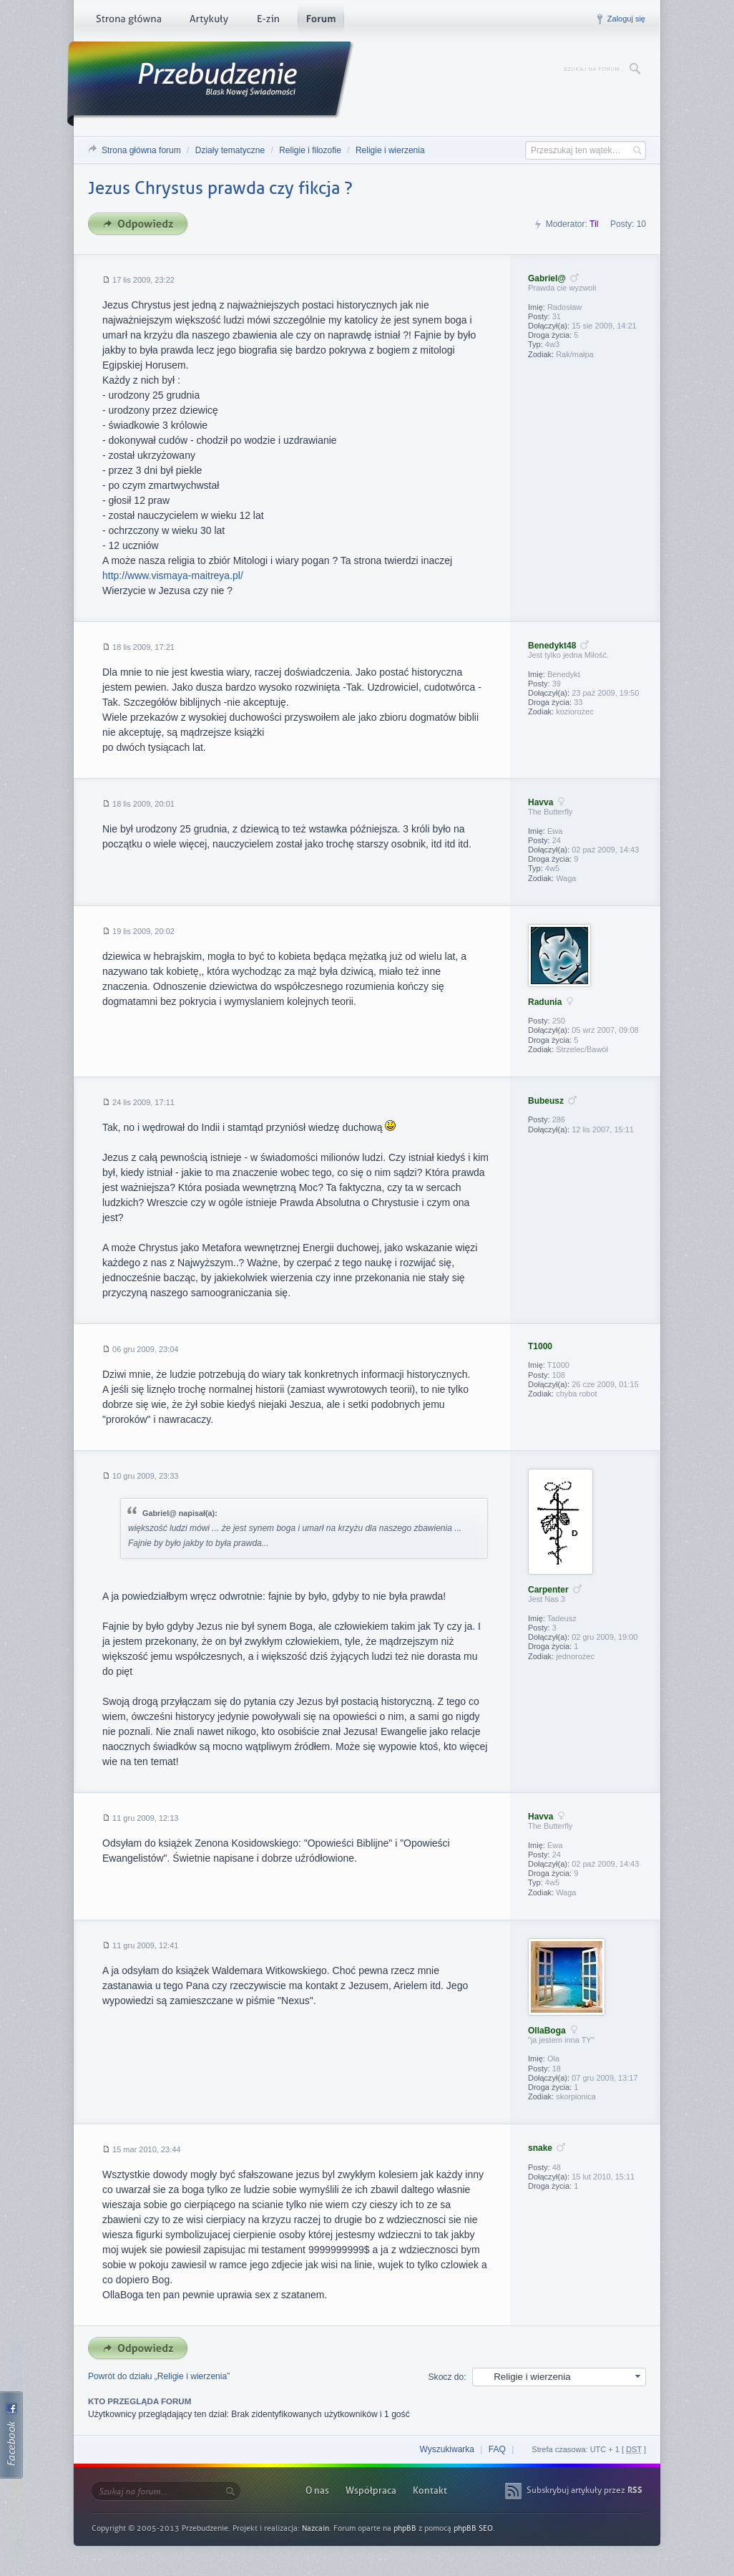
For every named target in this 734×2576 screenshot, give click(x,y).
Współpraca (371, 2490)
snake (540, 2148)
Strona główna (128, 21)
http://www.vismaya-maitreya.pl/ (172, 575)
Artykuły (208, 21)
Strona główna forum (141, 150)
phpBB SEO (473, 2528)
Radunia (545, 1002)
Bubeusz (546, 1101)
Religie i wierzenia (390, 150)
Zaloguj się (626, 18)
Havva (540, 802)
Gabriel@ (547, 278)
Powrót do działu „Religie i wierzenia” (159, 2376)
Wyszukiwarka (446, 2449)
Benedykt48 (552, 646)
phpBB (404, 2528)
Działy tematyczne (230, 150)
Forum (320, 21)
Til (593, 224)
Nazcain (315, 2528)
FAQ (497, 2449)
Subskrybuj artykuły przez (584, 2490)
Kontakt (430, 2490)
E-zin (267, 21)
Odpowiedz (142, 224)
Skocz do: (447, 2377)
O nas (317, 2490)
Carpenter (548, 1590)
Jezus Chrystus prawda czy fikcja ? (220, 188)
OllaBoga (547, 2031)
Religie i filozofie (310, 150)
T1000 (540, 1346)
